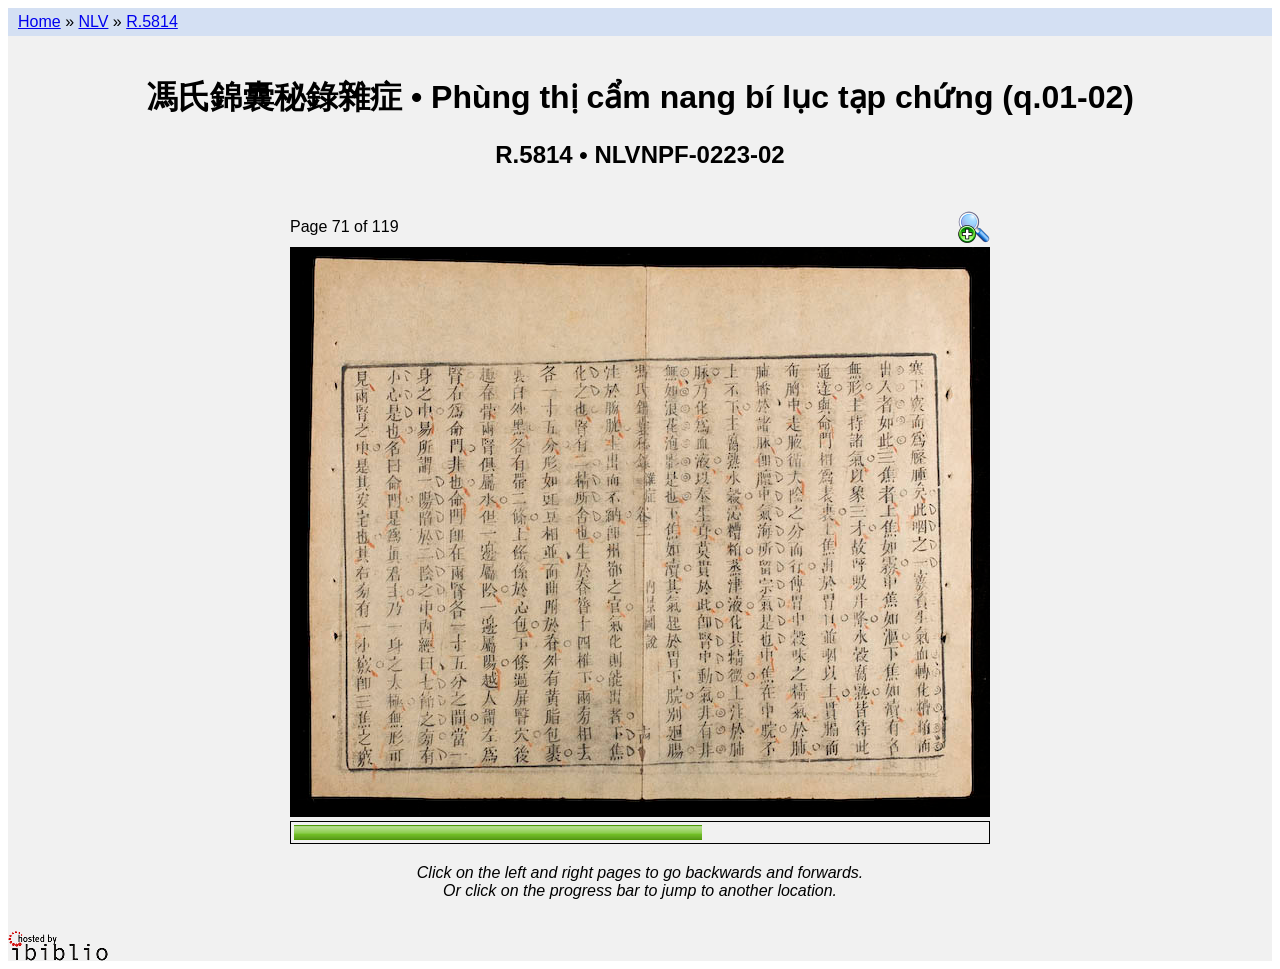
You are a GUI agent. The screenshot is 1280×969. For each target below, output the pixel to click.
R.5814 (152, 21)
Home (39, 21)
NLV (93, 21)
